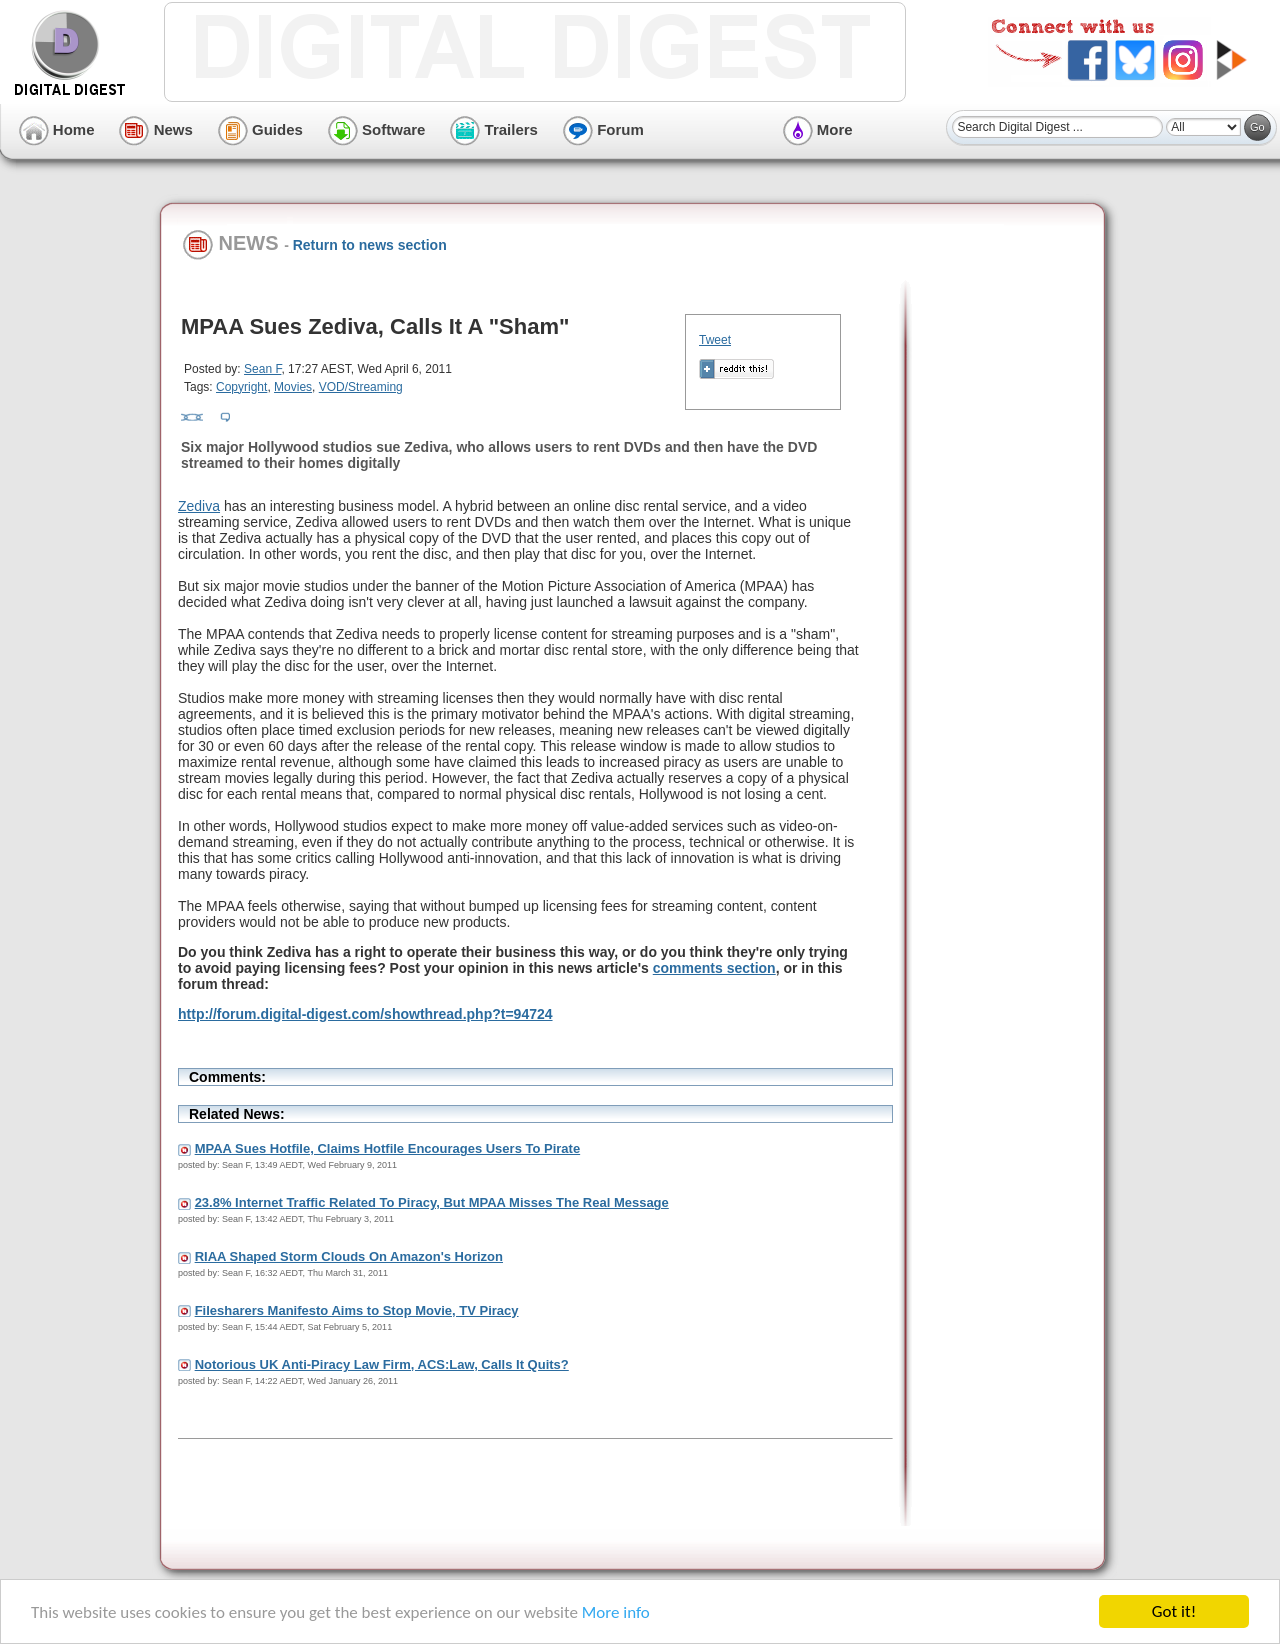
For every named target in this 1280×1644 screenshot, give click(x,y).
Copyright (241, 387)
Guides (260, 129)
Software (377, 129)
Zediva (199, 506)
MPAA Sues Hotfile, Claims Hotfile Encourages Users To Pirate (388, 1148)
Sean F (262, 369)
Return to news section (370, 245)
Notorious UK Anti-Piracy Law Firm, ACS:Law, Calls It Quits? (382, 1364)
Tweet (715, 340)
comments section (714, 968)
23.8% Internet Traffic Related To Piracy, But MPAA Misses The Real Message (432, 1202)
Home (57, 129)
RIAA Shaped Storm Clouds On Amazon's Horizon (349, 1256)
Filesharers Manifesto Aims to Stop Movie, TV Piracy (357, 1310)
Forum (603, 129)
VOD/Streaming (361, 387)
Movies (293, 387)
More (818, 129)
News (155, 129)
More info (616, 1612)
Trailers (494, 129)
